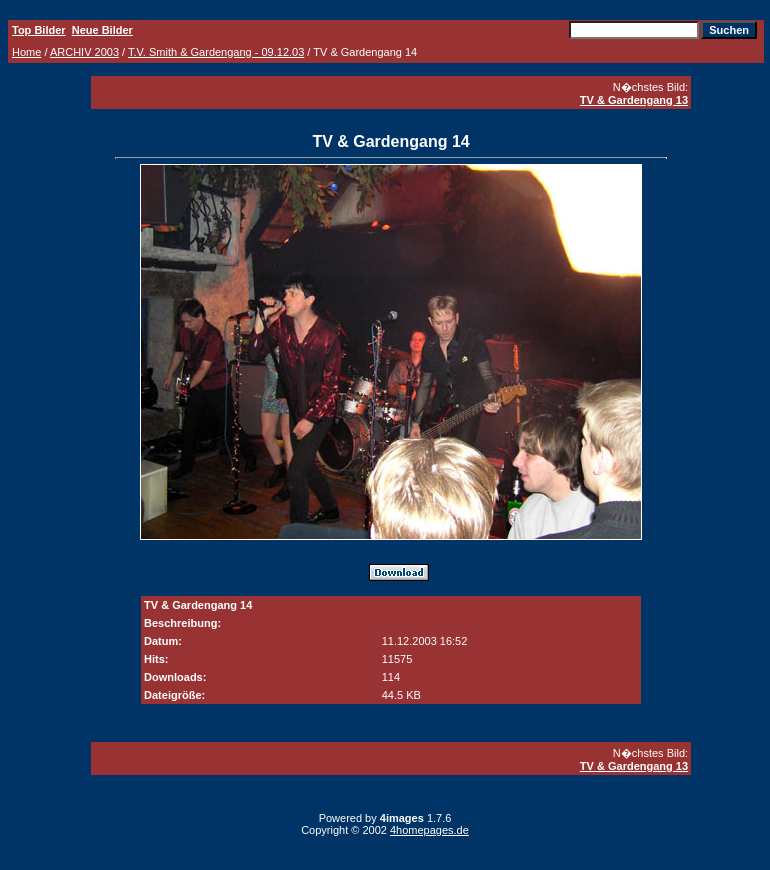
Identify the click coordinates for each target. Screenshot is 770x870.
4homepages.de (429, 830)
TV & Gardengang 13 (634, 100)
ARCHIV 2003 (84, 52)
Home (26, 52)
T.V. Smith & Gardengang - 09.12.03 (216, 52)
